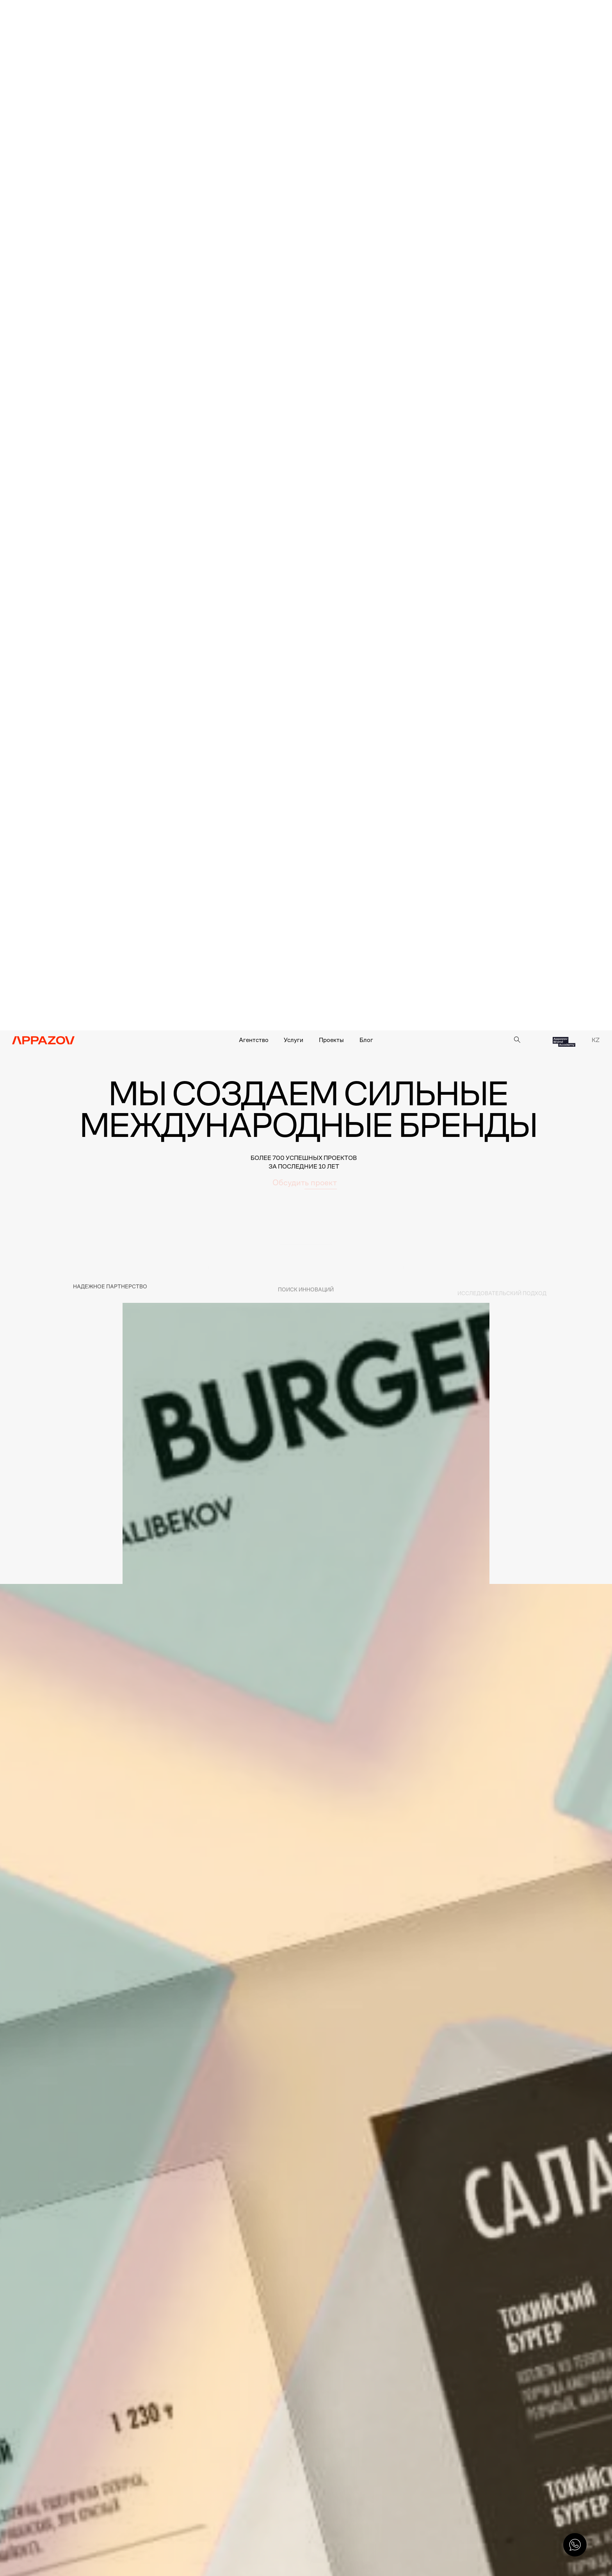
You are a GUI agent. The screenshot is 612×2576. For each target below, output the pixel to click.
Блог (366, 1040)
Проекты (331, 1040)
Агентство (254, 1040)
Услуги (293, 1040)
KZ (596, 1040)
